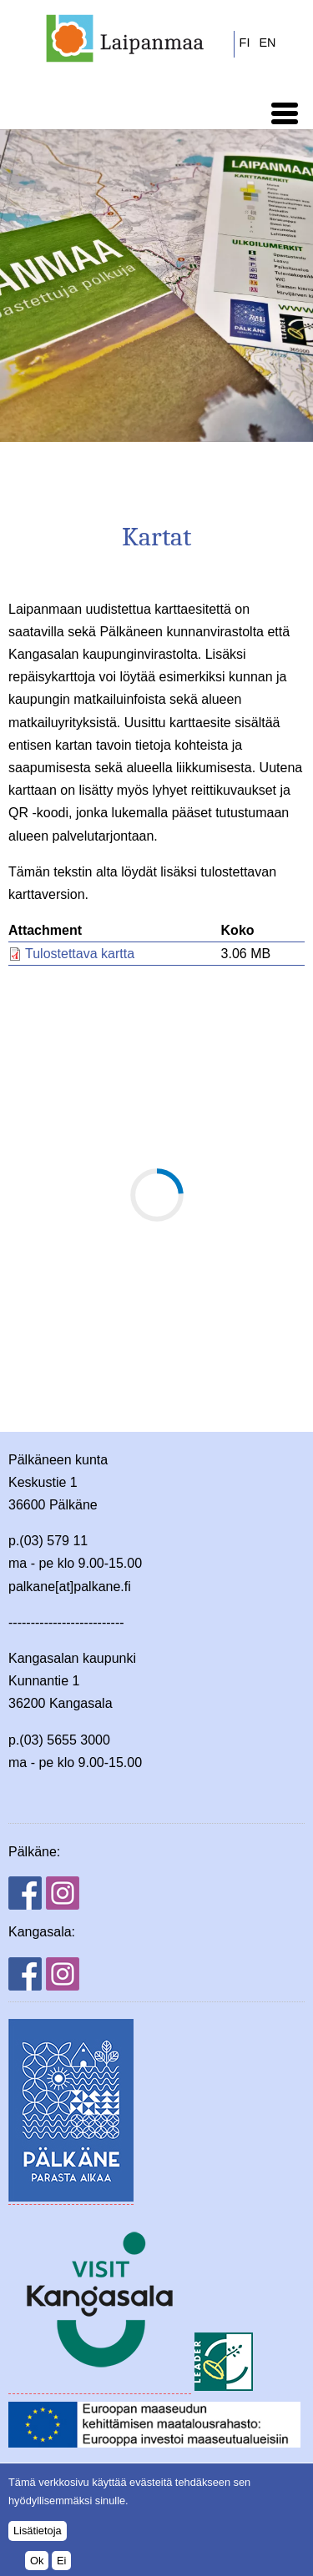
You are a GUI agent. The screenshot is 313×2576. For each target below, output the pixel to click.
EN (267, 42)
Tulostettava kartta (79, 954)
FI (245, 42)
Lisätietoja (37, 2530)
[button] (285, 113)
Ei (61, 2560)
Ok (36, 2560)
